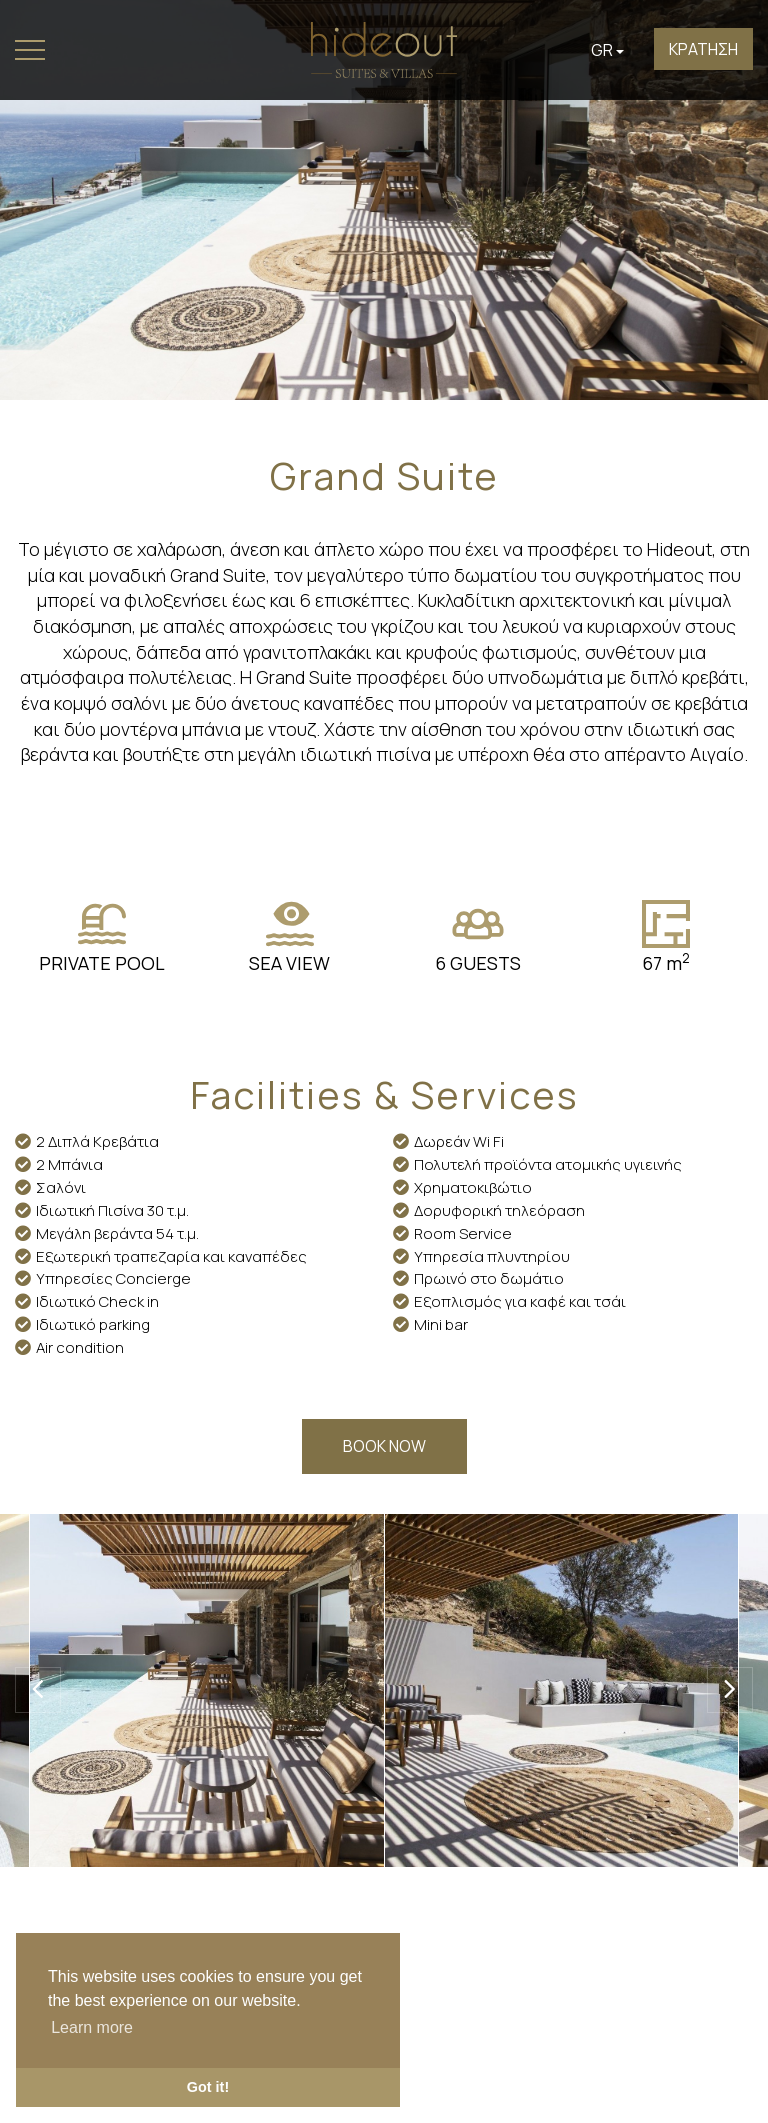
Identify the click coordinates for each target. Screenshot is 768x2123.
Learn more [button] (92, 2027)
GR (607, 50)
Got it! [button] (208, 2087)
